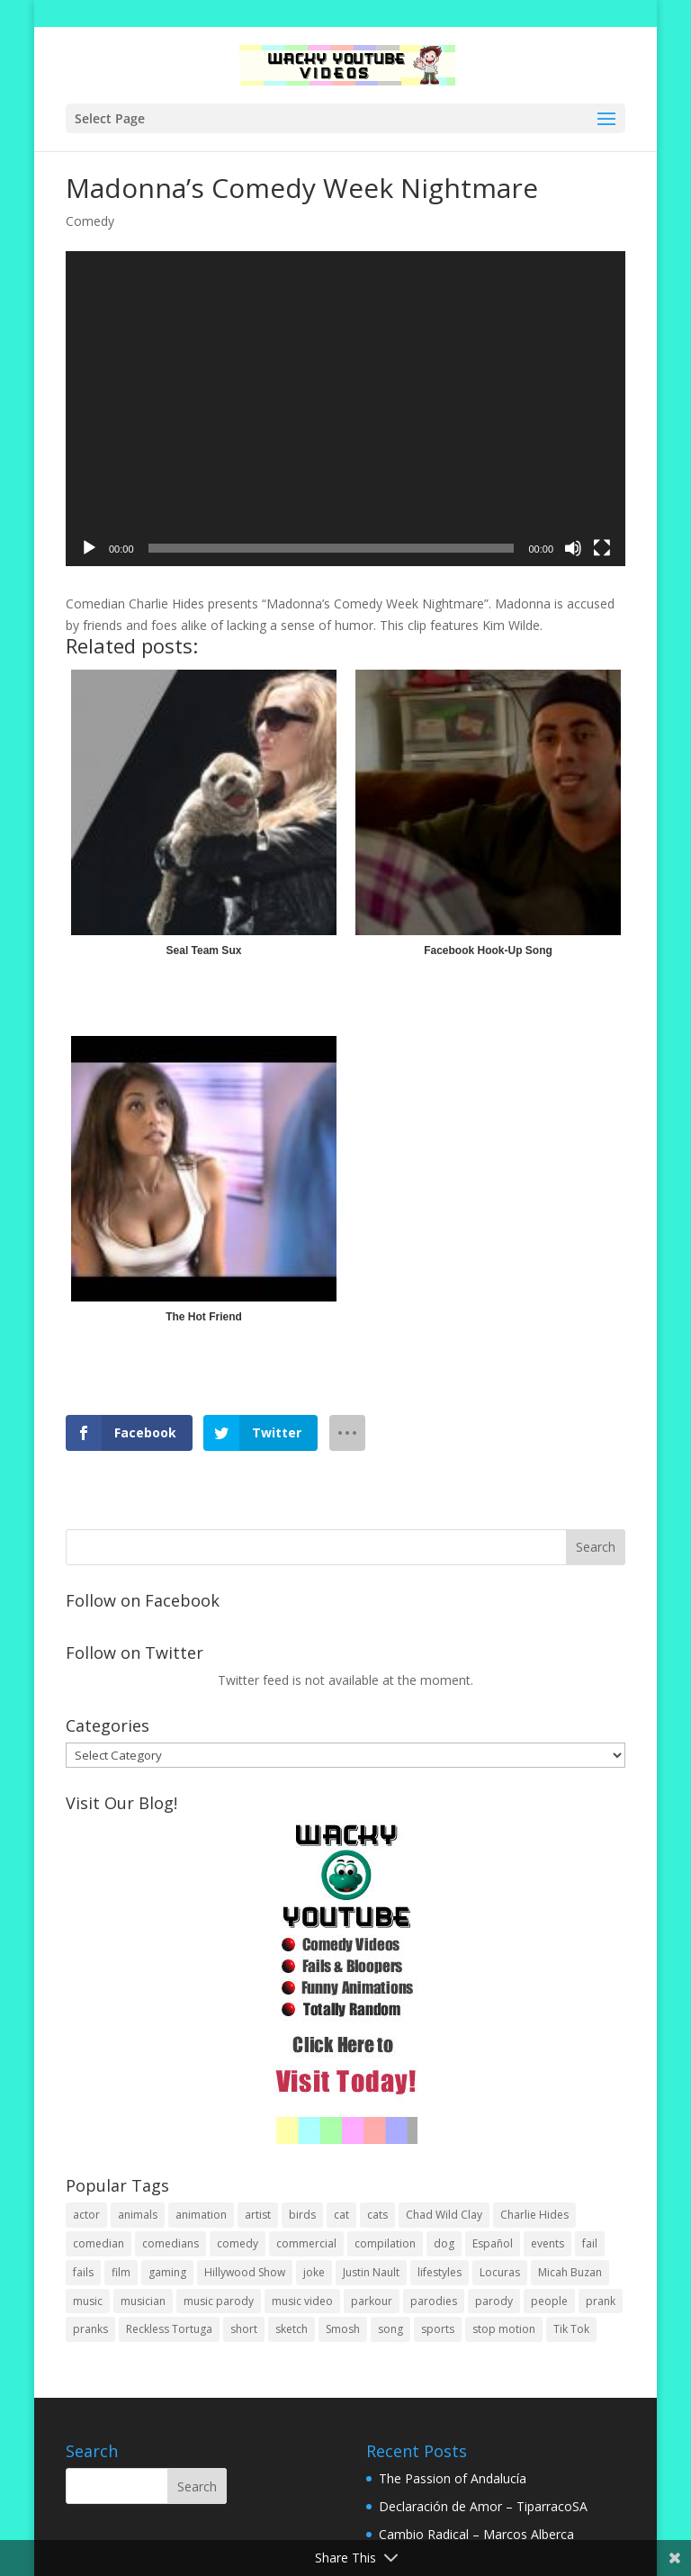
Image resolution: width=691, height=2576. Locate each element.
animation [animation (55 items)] (201, 2214)
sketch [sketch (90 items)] (291, 2329)
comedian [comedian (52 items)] (98, 2243)
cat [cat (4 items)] (341, 2214)
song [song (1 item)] (390, 2329)
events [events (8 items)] (547, 2243)
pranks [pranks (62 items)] (90, 2329)
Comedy (90, 221)
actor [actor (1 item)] (86, 2214)
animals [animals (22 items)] (137, 2214)
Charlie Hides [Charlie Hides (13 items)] (534, 2214)
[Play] (89, 548)
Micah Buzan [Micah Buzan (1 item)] (570, 2272)
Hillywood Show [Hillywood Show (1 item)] (244, 2272)
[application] (345, 408)
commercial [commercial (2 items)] (306, 2243)
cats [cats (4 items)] (377, 2214)
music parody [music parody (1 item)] (219, 2301)
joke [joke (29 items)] (314, 2272)
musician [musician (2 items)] (143, 2301)
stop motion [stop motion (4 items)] (503, 2329)
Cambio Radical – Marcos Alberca (476, 2534)
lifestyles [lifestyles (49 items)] (439, 2272)
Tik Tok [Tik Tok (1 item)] (571, 2329)
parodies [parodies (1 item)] (433, 2301)
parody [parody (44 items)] (494, 2301)
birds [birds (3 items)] (302, 2214)
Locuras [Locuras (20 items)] (500, 2272)
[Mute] (573, 548)
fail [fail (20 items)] (589, 2243)
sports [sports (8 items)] (437, 2329)
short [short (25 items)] (243, 2329)
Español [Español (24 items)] (492, 2243)
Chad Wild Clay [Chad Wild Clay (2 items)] (444, 2214)
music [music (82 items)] (88, 2301)
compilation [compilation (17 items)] (385, 2243)
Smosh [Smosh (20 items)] (343, 2329)
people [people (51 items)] (549, 2301)
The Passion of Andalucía (452, 2478)
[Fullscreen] (602, 548)
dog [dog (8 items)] (444, 2243)
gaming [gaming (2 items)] (167, 2272)
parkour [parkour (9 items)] (371, 2301)
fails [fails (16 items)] (83, 2272)
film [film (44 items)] (121, 2272)
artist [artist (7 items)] (258, 2214)
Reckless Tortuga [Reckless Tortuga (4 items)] (169, 2329)
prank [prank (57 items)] (600, 2301)
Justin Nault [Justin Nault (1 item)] (371, 2272)
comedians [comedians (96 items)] (170, 2243)
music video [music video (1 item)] (302, 2301)
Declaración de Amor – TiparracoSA (483, 2506)
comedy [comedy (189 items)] (237, 2243)
